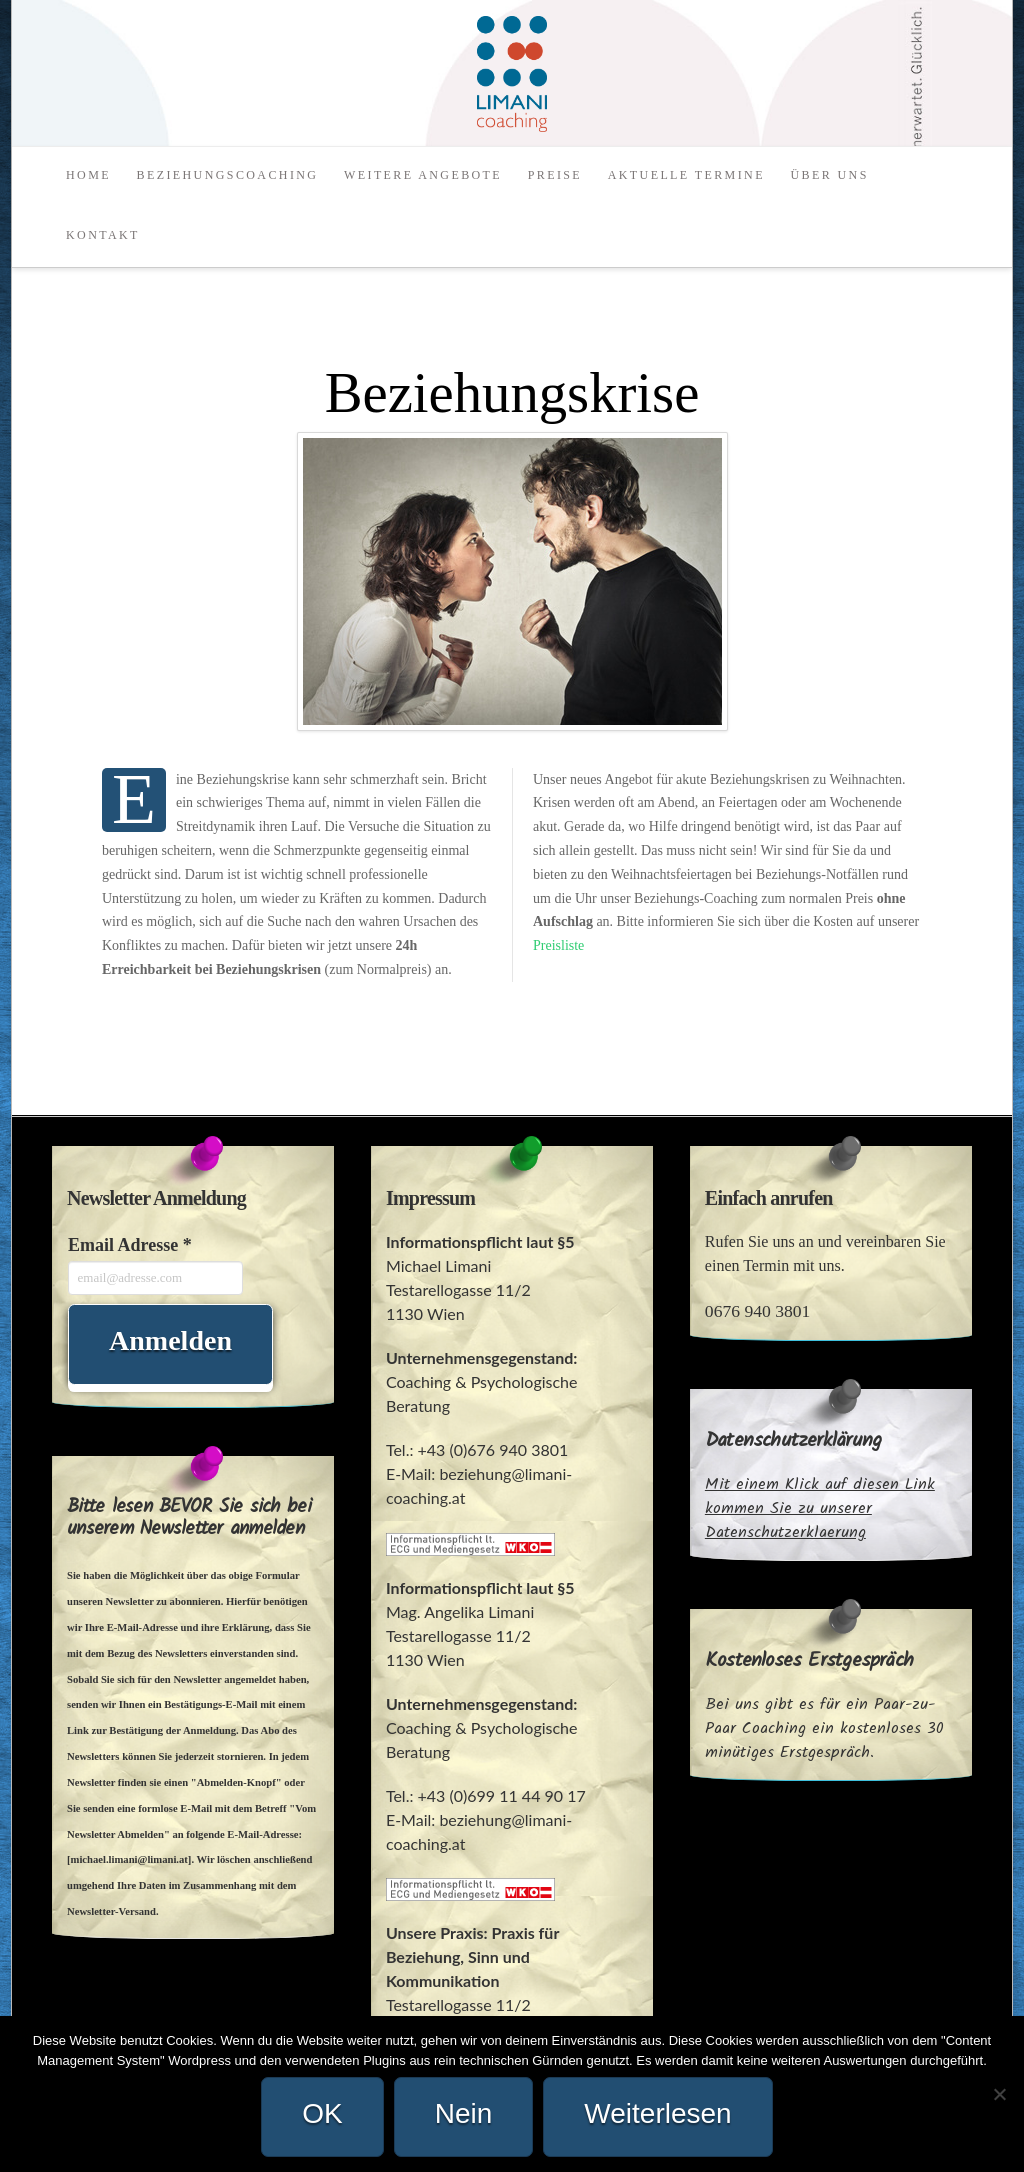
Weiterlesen (657, 2113)
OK (322, 2113)
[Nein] (999, 2094)
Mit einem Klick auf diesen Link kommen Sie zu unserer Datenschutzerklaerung (820, 1508)
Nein (464, 2113)
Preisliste (558, 945)
